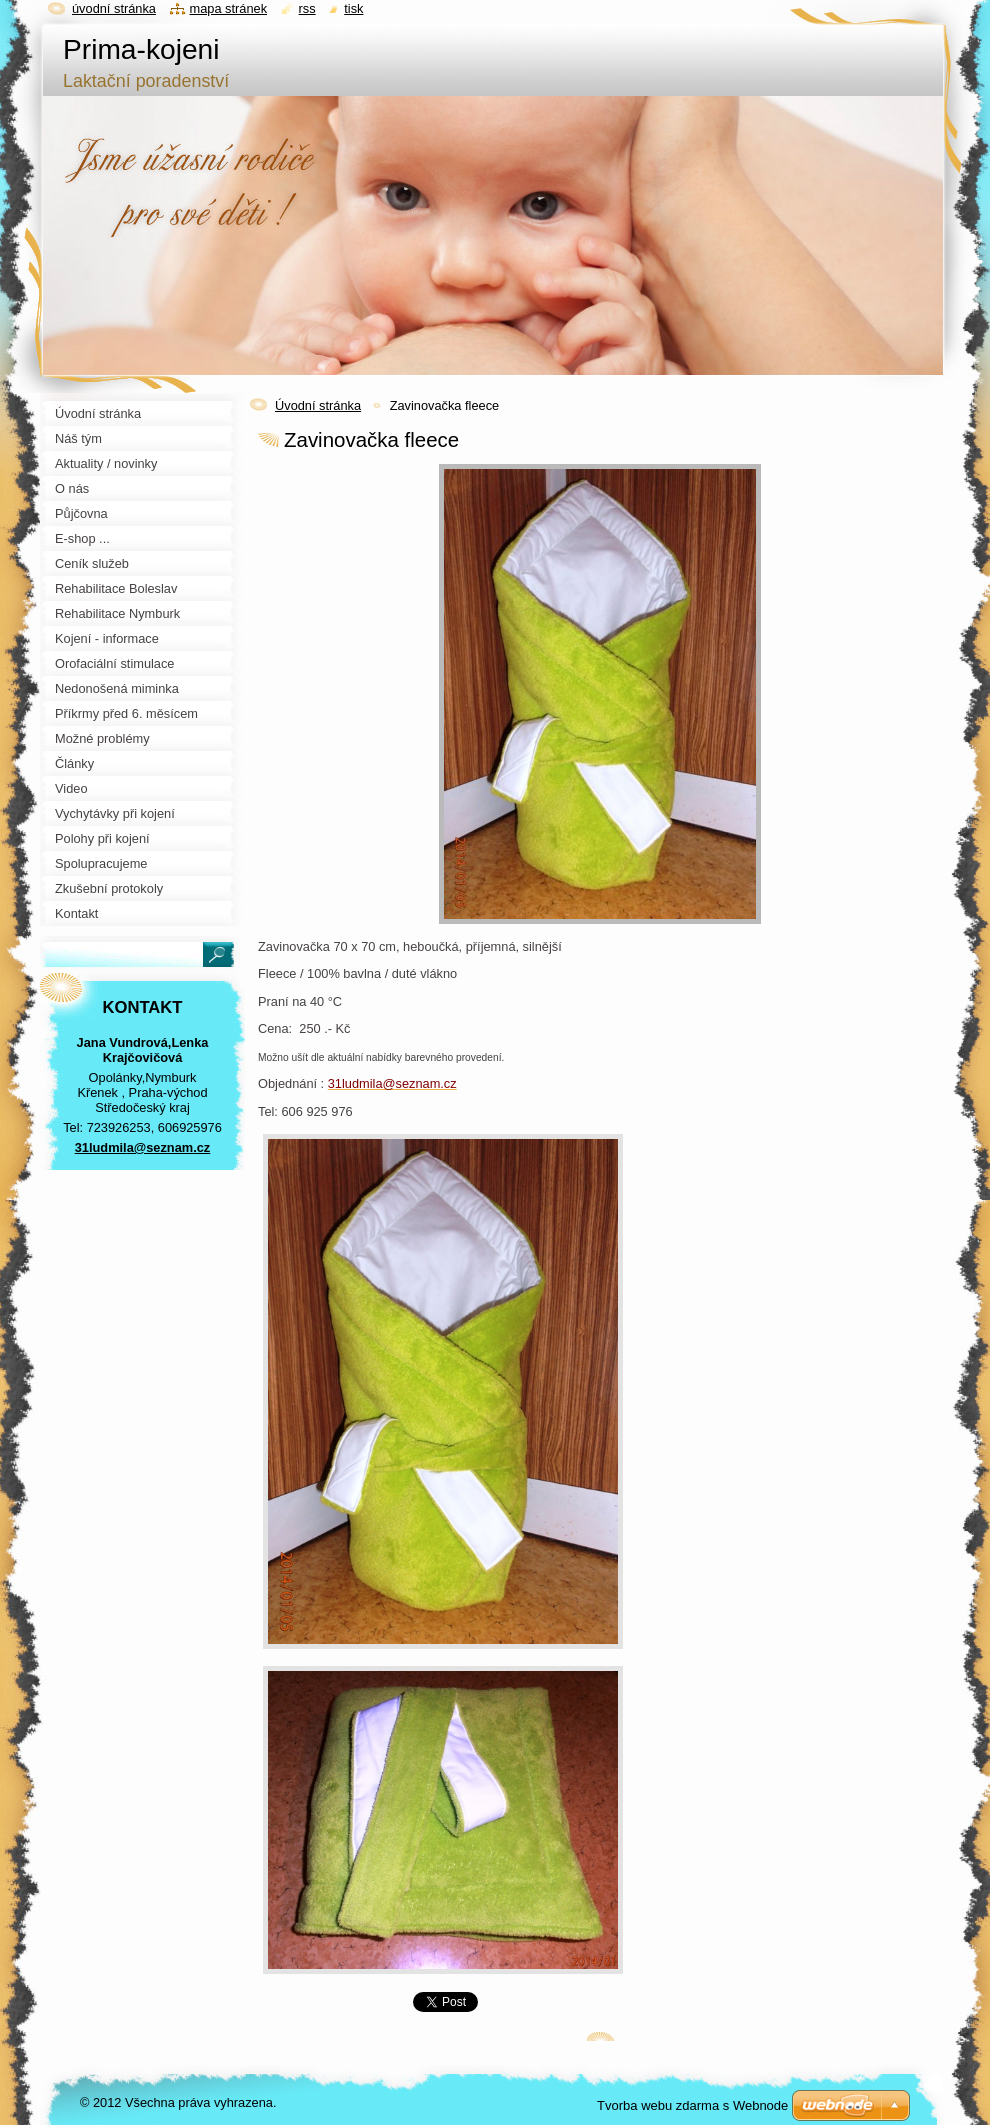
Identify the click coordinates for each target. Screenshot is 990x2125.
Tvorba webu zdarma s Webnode (692, 2105)
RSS (307, 8)
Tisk (353, 8)
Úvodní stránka (318, 405)
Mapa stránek (229, 8)
